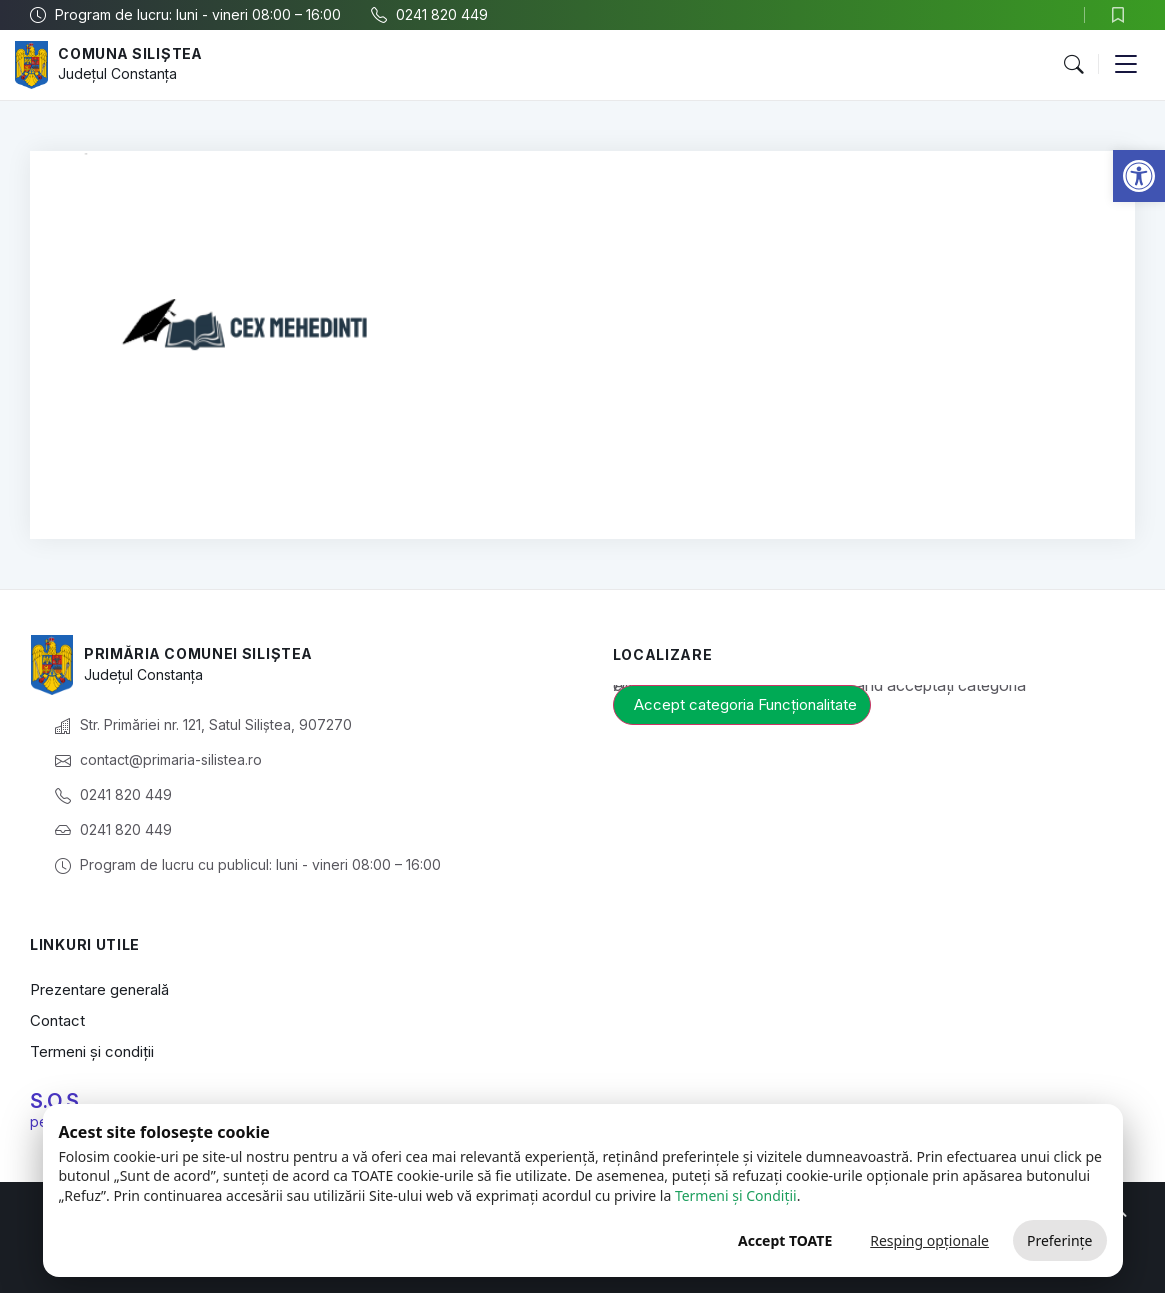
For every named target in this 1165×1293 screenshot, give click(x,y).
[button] (1073, 65)
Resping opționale (929, 1240)
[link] (1139, 176)
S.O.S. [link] (57, 1101)
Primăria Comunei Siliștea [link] (200, 653)
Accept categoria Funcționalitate (745, 704)
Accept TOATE (785, 1240)
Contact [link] (57, 1020)
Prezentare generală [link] (99, 989)
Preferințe (1060, 1240)
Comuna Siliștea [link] (131, 53)
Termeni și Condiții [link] (736, 1195)
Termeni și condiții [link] (92, 1051)
